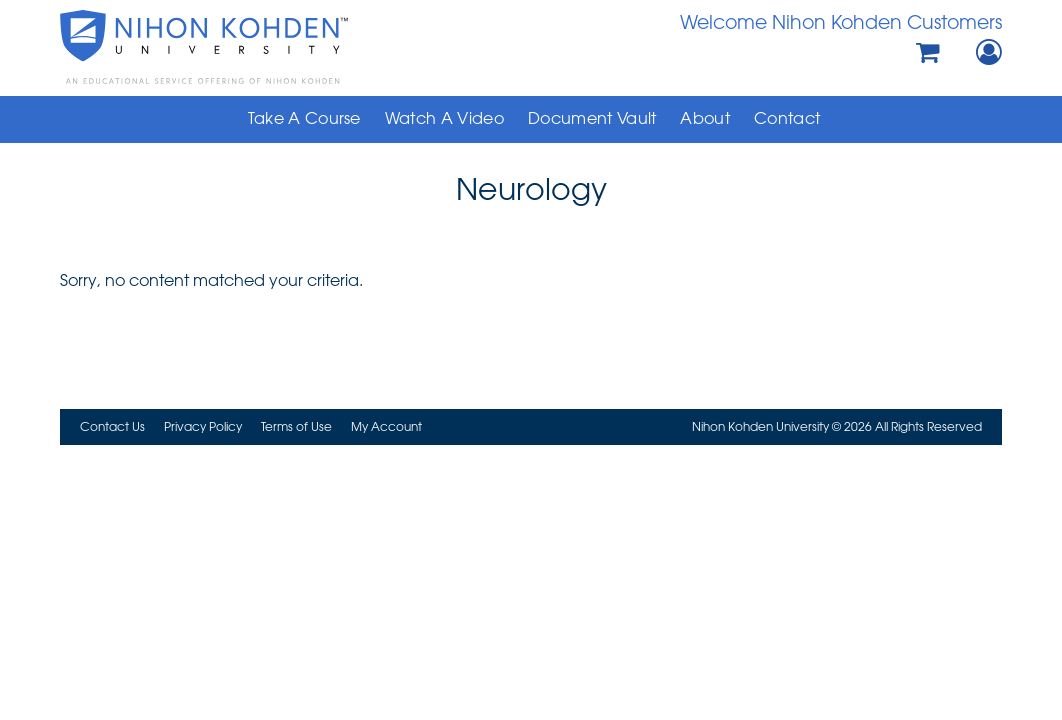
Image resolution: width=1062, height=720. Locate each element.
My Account (386, 426)
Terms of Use (296, 426)
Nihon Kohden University (248, 47)
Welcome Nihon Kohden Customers (841, 21)
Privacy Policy (203, 426)
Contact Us (112, 426)
